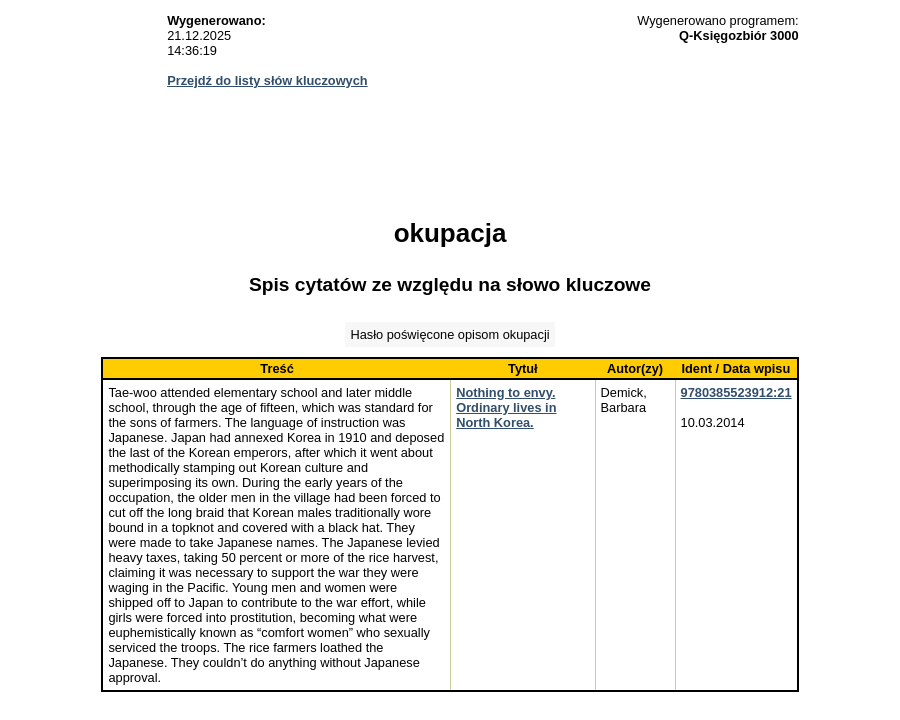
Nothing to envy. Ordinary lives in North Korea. (506, 407)
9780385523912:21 (736, 392)
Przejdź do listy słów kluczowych (267, 80)
